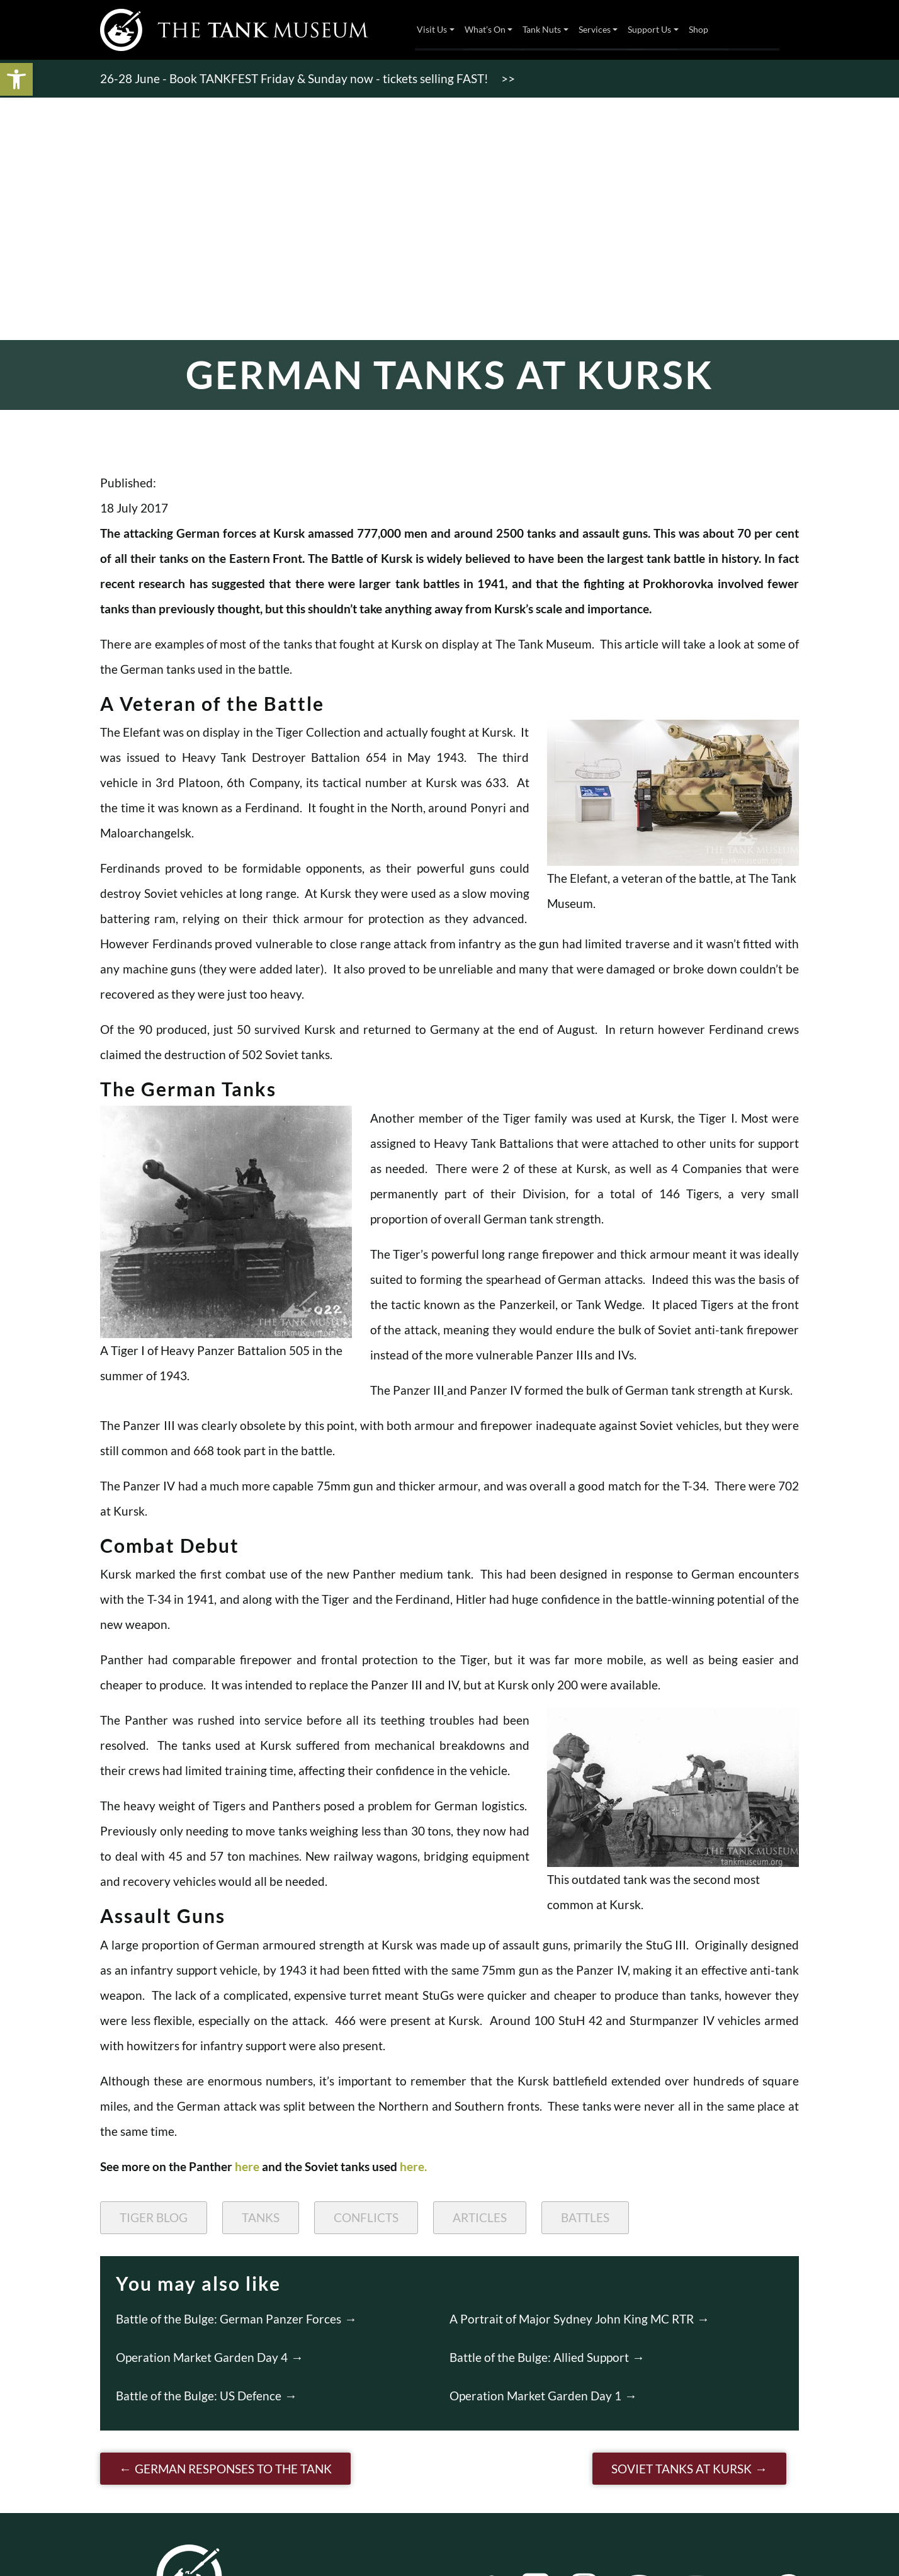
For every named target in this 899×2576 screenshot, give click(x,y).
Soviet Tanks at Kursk (681, 2468)
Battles (585, 2217)
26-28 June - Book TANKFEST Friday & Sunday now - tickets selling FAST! (294, 78)
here (247, 2166)
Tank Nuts (542, 29)
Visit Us (432, 29)
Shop (698, 29)
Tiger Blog (154, 2217)
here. (413, 2166)
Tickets (757, 29)
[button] (16, 79)
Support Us (649, 29)
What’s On (485, 29)
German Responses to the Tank (233, 2468)
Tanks (261, 2217)
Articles (480, 2217)
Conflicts (366, 2217)
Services (595, 29)
